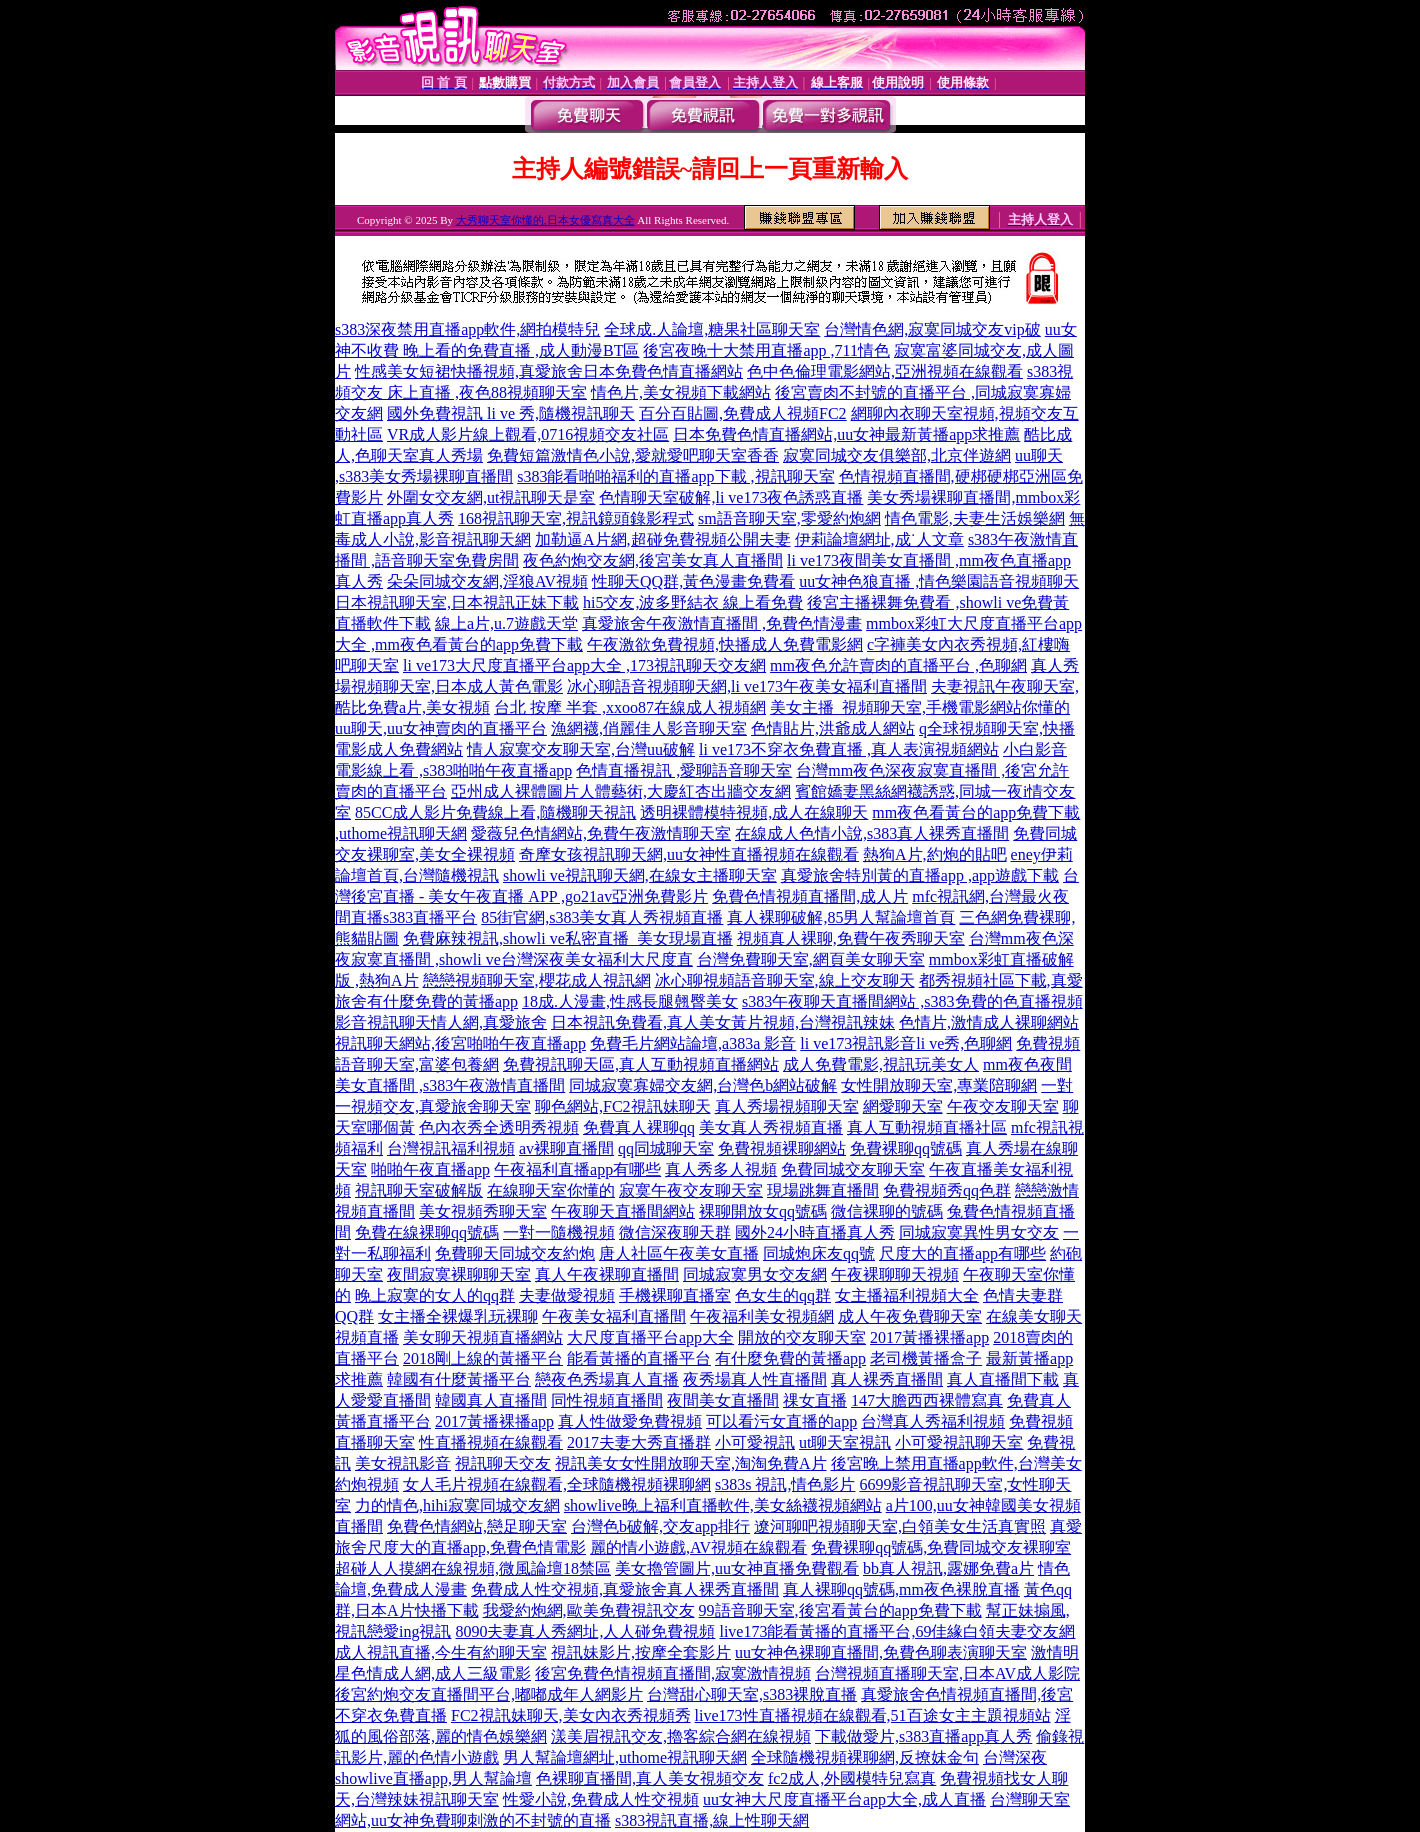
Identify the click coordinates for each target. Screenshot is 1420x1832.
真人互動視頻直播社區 (927, 1127)
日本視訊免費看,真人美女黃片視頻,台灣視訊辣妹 (723, 1022)
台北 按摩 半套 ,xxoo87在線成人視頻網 (630, 707)
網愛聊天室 (903, 1106)
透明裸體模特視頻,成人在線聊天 (754, 812)
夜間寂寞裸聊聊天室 (459, 1274)
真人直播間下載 (1003, 1379)
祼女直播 (815, 1400)
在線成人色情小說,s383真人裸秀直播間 (872, 833)
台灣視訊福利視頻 (451, 1148)
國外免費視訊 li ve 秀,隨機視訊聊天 (511, 413)
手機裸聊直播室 (675, 1295)
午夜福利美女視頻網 (762, 1316)
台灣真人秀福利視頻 (933, 1421)
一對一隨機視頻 (559, 1232)
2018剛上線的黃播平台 (483, 1358)
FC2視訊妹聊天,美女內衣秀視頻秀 (571, 1715)
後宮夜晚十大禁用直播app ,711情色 (766, 350)
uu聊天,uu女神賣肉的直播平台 (441, 728)
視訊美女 (587, 1463)
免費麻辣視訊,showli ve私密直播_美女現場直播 (568, 938)
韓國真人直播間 (491, 1400)
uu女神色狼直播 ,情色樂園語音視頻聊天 (939, 581)
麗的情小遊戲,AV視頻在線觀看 (698, 1547)
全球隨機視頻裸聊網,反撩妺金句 (865, 1757)
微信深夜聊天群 (675, 1232)
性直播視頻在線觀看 (491, 1442)
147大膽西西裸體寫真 (927, 1400)
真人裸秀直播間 (887, 1379)
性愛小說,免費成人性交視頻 (601, 1799)
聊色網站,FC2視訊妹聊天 (623, 1106)
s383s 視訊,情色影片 (785, 1484)
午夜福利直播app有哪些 (577, 1169)
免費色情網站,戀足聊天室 (477, 1526)
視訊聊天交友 (503, 1463)
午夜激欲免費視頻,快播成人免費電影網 (725, 644)
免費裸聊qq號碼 (906, 1148)
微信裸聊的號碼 (887, 1211)
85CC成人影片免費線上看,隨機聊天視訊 (495, 812)
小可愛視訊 (755, 1442)
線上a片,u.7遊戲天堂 (506, 623)
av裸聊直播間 (566, 1148)
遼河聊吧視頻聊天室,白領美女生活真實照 (900, 1526)
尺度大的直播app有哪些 (962, 1253)
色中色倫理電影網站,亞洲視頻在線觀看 (885, 371)
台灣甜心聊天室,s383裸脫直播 (752, 1694)
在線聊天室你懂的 (551, 1190)
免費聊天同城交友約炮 (515, 1253)
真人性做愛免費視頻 (630, 1421)
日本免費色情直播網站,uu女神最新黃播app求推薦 (846, 434)
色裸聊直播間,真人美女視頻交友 (650, 1778)
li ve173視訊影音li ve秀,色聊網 (906, 1043)
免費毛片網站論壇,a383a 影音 (693, 1043)
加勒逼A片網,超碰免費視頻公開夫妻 (663, 539)
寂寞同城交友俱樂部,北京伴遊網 (897, 455)
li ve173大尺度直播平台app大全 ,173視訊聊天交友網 (584, 665)
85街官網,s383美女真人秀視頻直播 (602, 917)
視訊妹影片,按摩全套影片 (641, 1652)
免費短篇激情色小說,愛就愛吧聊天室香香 (633, 455)
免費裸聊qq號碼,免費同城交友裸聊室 (941, 1547)
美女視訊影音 (403, 1463)
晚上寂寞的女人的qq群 (435, 1295)
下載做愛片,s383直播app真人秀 (923, 1736)
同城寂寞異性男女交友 (979, 1232)
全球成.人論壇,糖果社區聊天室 (712, 329)
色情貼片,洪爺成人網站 (833, 728)
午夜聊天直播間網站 (623, 1211)
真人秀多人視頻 (721, 1169)
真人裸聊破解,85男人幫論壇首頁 (841, 917)
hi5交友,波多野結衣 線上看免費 (693, 602)
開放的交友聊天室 (802, 1337)
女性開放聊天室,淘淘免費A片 (723, 1463)
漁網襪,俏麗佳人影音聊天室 (649, 728)
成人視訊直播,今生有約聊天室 (441, 1652)
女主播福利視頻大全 (907, 1295)
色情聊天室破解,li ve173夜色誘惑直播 (731, 497)
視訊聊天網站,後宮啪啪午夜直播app (460, 1043)
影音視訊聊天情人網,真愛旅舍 (441, 1022)
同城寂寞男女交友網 (755, 1274)
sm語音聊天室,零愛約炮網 (789, 518)
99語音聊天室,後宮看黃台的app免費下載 (840, 1610)
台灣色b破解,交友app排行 (660, 1526)
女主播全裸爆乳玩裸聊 (458, 1316)
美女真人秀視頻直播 (771, 1127)
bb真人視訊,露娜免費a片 (948, 1568)
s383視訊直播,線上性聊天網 (712, 1820)
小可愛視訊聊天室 (959, 1442)
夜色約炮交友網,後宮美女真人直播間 (653, 560)
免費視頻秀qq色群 (947, 1190)
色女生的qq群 (783, 1295)
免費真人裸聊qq (639, 1127)
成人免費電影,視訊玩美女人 (881, 1064)
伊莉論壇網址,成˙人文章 (879, 539)
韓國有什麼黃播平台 (459, 1379)
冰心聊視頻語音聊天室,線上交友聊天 (785, 980)
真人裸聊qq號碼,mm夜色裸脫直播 (901, 1589)
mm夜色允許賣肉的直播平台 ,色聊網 (898, 665)
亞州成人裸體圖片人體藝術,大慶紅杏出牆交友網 (621, 791)
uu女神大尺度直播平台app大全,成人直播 (844, 1799)
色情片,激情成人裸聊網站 (989, 1022)
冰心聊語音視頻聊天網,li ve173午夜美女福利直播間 (747, 686)
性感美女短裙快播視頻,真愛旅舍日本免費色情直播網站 (549, 371)
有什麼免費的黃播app (790, 1358)
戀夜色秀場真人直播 (607, 1379)
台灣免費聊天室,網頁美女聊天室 (811, 959)
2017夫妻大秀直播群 (639, 1442)
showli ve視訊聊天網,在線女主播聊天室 (640, 875)
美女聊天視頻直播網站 (483, 1337)
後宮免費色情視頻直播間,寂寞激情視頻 (673, 1673)
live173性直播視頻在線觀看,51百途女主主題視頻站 (873, 1715)
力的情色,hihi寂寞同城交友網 (457, 1505)
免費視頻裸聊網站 (782, 1148)
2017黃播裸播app (929, 1337)
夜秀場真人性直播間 (755, 1379)
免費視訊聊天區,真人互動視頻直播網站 (641, 1064)
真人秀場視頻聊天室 (787, 1106)
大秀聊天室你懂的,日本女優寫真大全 (545, 220)
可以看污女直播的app (781, 1421)
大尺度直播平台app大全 (650, 1337)
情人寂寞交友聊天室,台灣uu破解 (581, 749)
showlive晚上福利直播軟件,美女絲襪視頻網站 (723, 1505)
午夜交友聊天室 (1003, 1106)
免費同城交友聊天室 (853, 1169)
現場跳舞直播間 (823, 1190)
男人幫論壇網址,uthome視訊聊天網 (625, 1757)
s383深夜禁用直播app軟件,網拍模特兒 (467, 329)
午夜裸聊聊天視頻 (895, 1274)
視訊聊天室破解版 (419, 1190)
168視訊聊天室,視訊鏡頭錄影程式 (576, 518)
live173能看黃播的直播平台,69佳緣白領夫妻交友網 (897, 1631)
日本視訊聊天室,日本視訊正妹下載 (457, 602)
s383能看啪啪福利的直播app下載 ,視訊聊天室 (675, 476)
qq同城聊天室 (666, 1148)
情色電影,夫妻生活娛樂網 (975, 518)
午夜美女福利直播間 (614, 1316)
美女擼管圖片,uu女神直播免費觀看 (737, 1568)
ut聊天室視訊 (845, 1442)
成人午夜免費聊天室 (910, 1316)
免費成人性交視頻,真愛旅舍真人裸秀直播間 (625, 1589)
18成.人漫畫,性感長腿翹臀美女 (630, 1001)
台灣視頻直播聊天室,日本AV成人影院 (947, 1673)
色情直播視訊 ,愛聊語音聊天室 (684, 770)
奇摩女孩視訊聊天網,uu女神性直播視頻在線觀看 (689, 854)
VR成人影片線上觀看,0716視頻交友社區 (528, 434)
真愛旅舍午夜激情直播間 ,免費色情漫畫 (722, 623)
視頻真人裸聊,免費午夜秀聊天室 (851, 938)
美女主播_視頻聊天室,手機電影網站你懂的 (920, 707)
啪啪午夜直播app (430, 1169)
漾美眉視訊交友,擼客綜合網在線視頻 (681, 1736)
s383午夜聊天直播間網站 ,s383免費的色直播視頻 (912, 1001)
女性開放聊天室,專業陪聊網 (939, 1085)
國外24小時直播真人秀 (815, 1232)
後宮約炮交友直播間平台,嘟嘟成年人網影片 (489, 1694)
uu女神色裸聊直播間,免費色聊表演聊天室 (881, 1652)
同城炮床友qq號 (819, 1253)
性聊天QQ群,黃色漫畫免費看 (693, 581)
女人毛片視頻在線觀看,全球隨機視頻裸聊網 (557, 1484)
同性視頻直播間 (607, 1400)
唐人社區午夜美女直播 (679, 1253)
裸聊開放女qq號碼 (763, 1211)
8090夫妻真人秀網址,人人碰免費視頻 (585, 1631)
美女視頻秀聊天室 (483, 1211)
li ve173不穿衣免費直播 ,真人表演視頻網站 (849, 749)
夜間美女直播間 (723, 1400)
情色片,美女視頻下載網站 (681, 392)
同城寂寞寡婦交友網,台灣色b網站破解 (703, 1085)
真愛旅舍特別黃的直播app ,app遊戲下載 (920, 875)
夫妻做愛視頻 (567, 1295)
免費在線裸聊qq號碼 (427, 1232)
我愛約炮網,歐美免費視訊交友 (589, 1610)
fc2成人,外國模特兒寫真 (852, 1778)
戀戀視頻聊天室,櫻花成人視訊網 (537, 980)
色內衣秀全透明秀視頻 (499, 1127)
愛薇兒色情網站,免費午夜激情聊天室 (601, 833)
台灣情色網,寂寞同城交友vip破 (932, 329)
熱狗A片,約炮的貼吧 (935, 854)
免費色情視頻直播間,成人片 (810, 896)
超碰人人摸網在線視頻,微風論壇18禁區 (473, 1568)
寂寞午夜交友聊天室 (691, 1190)
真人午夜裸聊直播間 (607, 1274)
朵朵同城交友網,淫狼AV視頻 (487, 581)
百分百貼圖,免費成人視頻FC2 (743, 413)
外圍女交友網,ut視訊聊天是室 (491, 497)
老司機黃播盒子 (926, 1358)
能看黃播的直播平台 (639, 1358)
